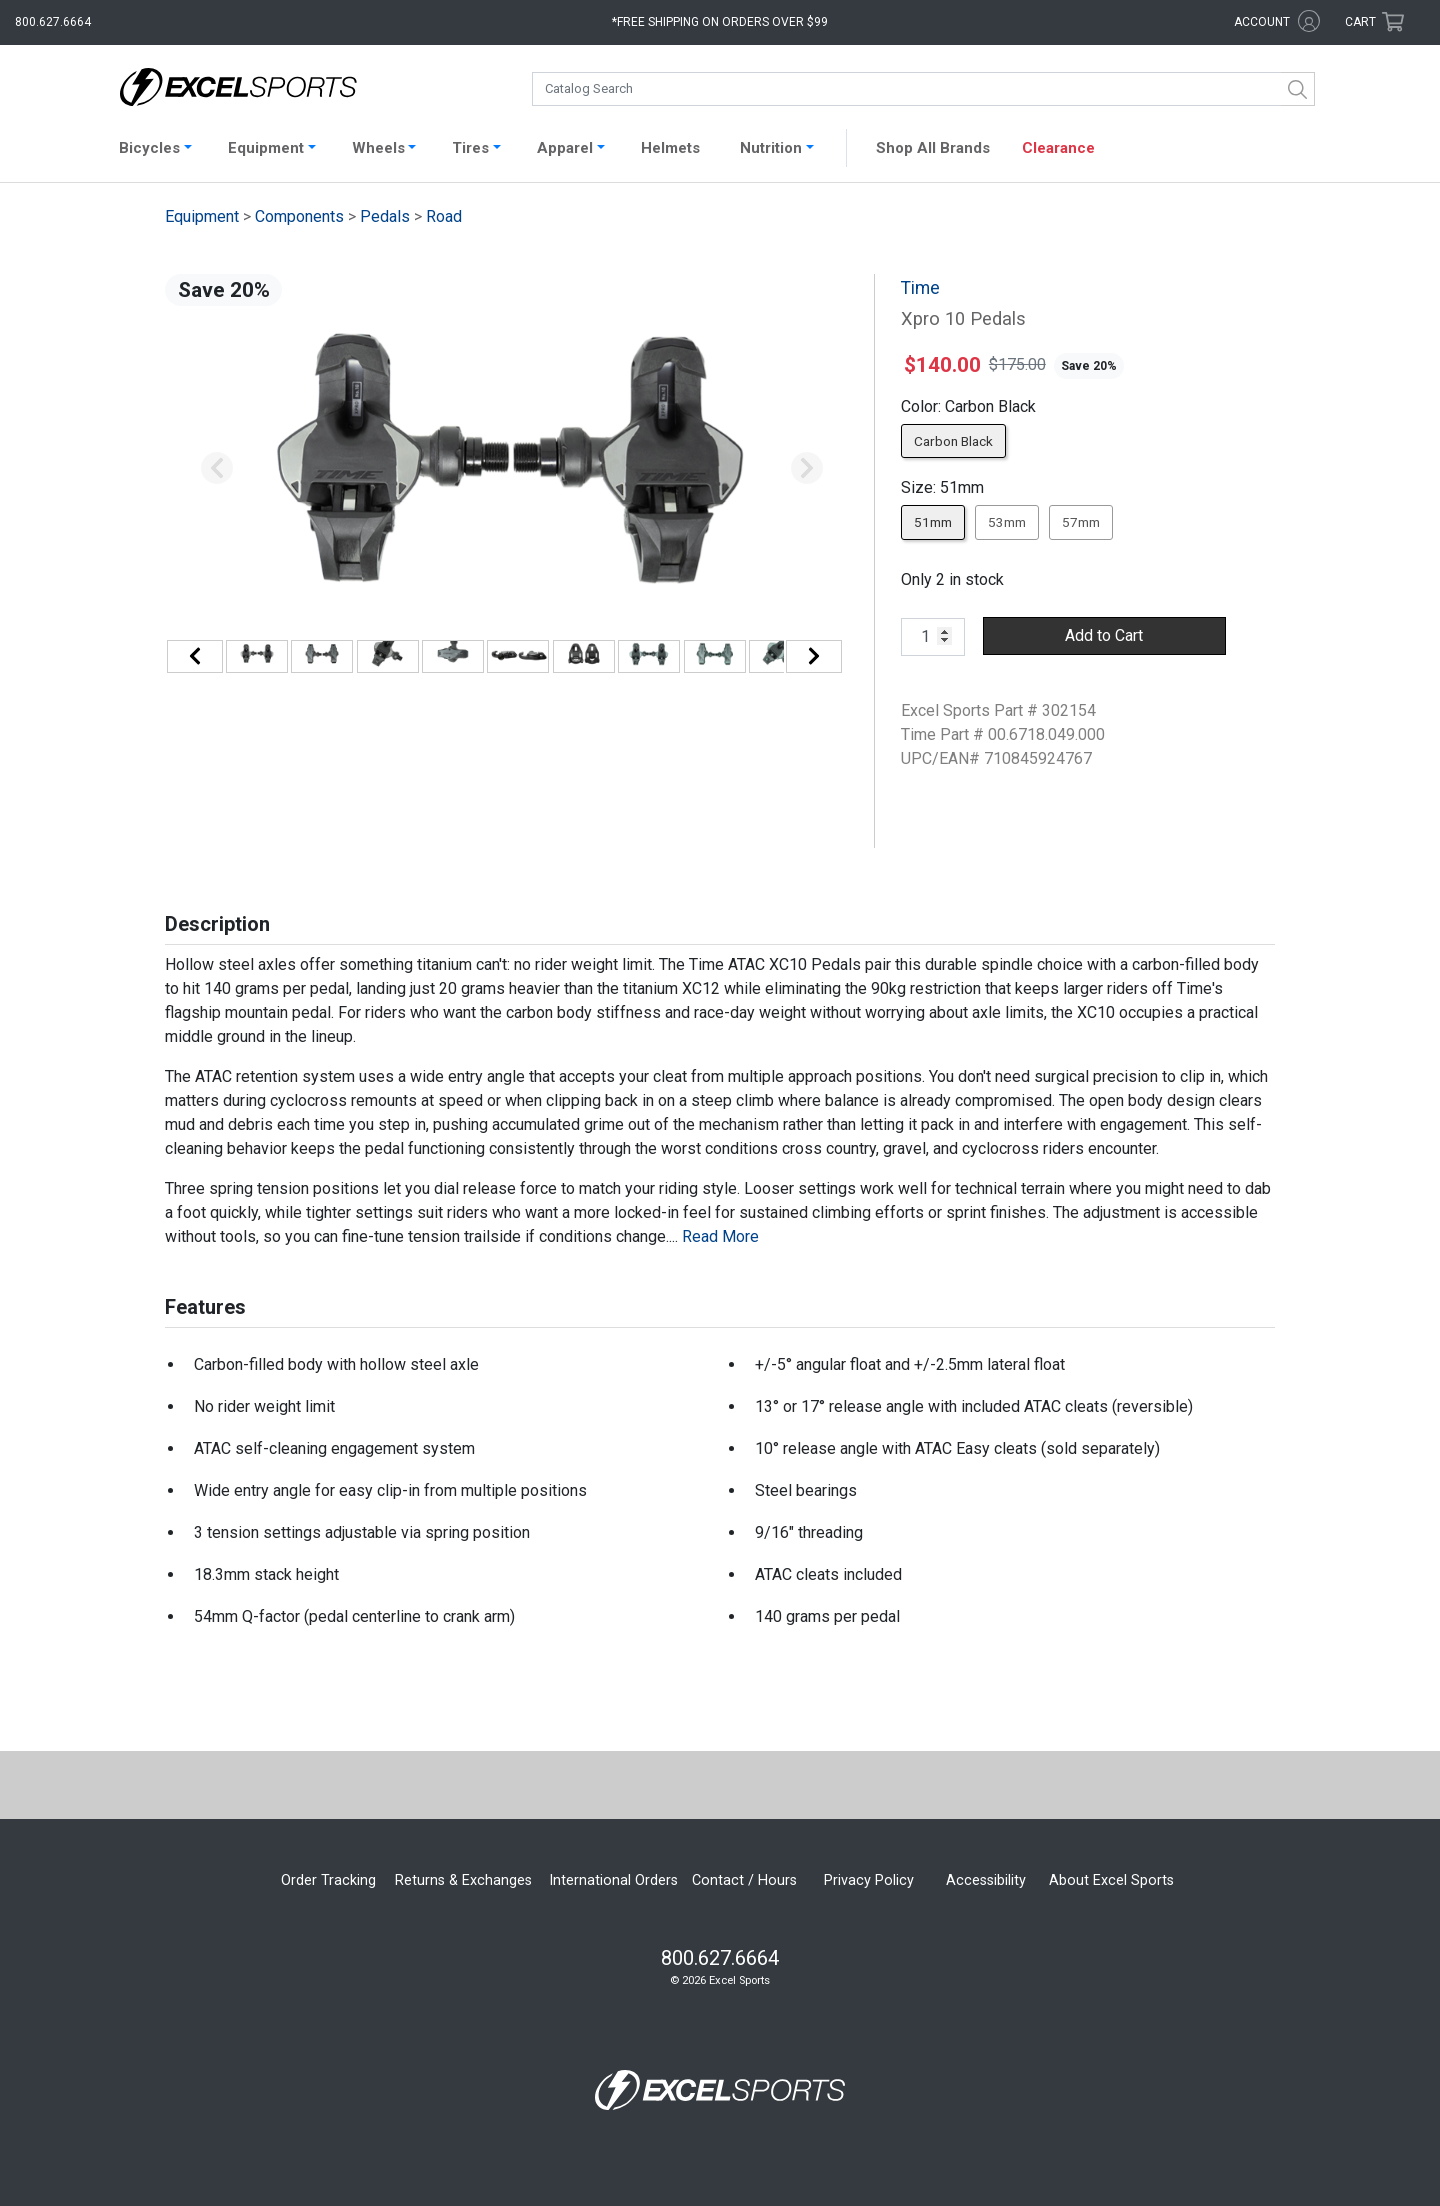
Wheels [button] (378, 148)
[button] (217, 469)
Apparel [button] (565, 148)
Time (920, 288)
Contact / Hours (744, 1880)
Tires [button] (470, 148)
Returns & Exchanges (463, 1880)
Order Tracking (328, 1880)
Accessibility (986, 1880)
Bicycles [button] (149, 148)
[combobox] (923, 89)
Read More (720, 1236)
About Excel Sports (1111, 1880)
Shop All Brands (933, 148)
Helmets (670, 148)
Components (299, 216)
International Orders (613, 1880)
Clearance (1058, 148)
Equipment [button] (266, 148)
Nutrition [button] (771, 148)
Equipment (202, 216)
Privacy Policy (869, 1880)
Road (444, 216)
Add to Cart (1104, 635)
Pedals (385, 216)
